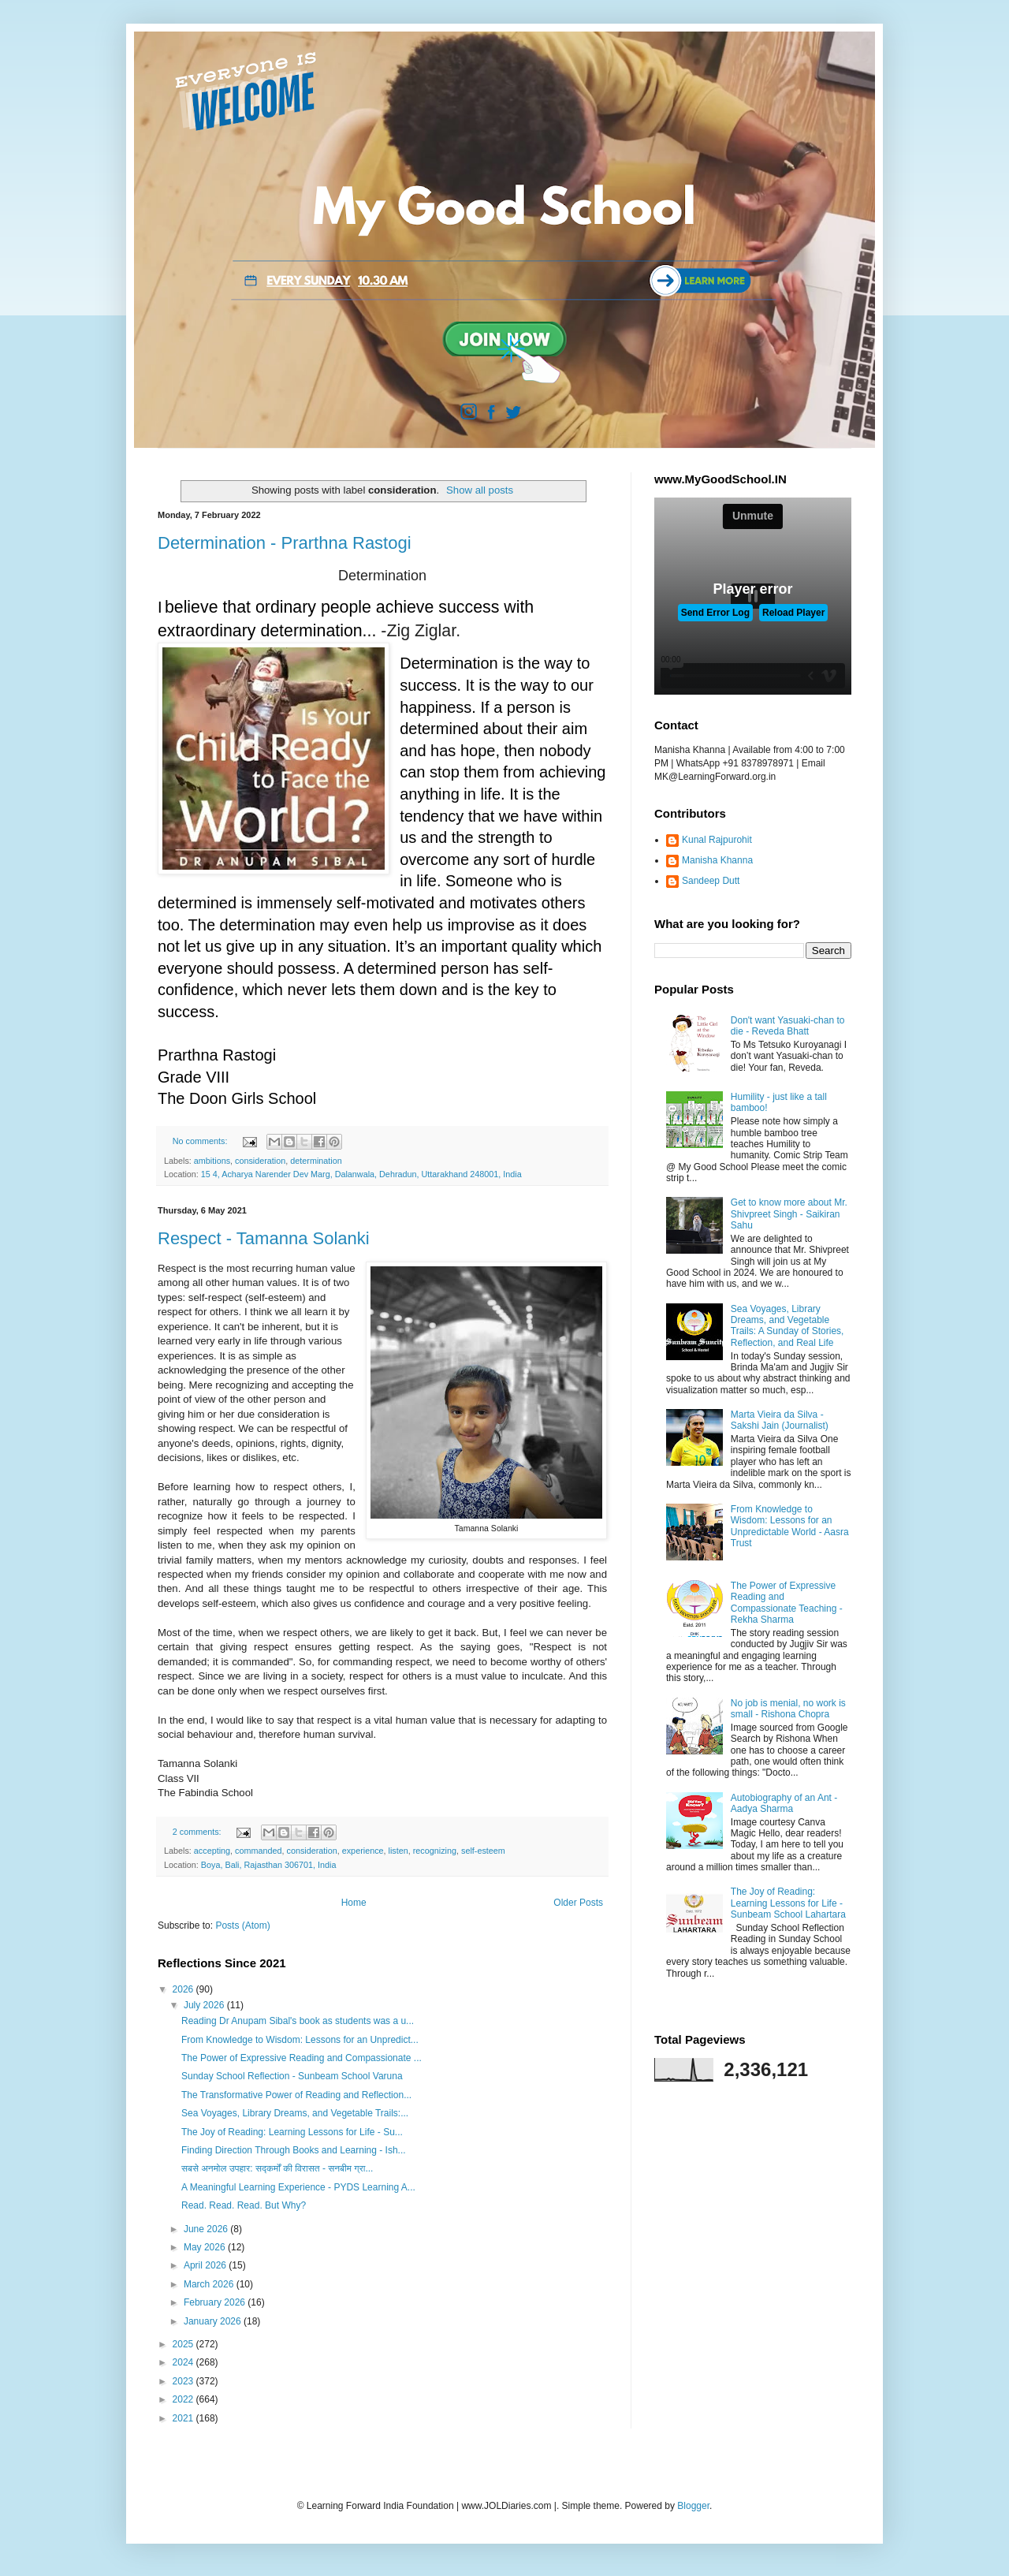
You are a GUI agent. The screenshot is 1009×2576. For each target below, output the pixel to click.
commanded (258, 1850)
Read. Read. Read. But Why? (243, 2205)
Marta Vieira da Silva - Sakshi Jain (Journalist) (779, 1420)
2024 (184, 2362)
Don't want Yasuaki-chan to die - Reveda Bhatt (788, 1026)
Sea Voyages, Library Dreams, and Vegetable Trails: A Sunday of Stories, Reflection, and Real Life (787, 1325)
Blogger (693, 2505)
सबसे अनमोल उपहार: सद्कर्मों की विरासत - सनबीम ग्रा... (277, 2168)
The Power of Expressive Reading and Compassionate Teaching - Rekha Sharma (787, 1602)
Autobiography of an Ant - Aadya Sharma (784, 1803)
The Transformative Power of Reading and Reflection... (296, 2095)
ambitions (212, 1160)
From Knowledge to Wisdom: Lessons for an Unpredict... (300, 2039)
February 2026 (216, 2302)
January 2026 (214, 2321)
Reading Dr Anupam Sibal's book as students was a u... (297, 2020)
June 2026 (207, 2229)
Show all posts (479, 490)
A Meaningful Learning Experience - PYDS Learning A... (298, 2187)
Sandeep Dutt (710, 880)
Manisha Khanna (717, 860)
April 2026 (206, 2265)
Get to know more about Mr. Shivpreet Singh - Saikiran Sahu (789, 1214)
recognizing (434, 1850)
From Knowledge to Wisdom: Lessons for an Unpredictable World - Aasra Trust (790, 1526)
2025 (184, 2344)
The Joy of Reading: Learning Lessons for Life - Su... (292, 2132)
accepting (212, 1850)
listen (398, 1850)
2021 (184, 2418)
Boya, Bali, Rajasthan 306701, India (269, 1865)
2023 (184, 2381)
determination (315, 1160)
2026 (184, 1989)
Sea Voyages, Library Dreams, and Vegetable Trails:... (294, 2113)
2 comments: (198, 1831)
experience (363, 1850)
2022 (184, 2399)
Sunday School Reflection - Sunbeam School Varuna (292, 2076)
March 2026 (210, 2284)
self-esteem (483, 1850)
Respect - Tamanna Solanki (264, 1238)
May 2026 (206, 2247)
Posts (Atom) (242, 1925)
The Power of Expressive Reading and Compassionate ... (301, 2057)
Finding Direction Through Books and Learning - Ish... (293, 2150)
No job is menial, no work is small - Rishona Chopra (788, 1709)
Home (354, 1902)
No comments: (201, 1141)
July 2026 (205, 2005)
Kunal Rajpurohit (717, 839)
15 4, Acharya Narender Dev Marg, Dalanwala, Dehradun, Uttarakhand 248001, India (361, 1174)
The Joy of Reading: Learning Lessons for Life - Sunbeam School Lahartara (788, 1903)
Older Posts (578, 1902)
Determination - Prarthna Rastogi (284, 543)
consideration (260, 1160)
